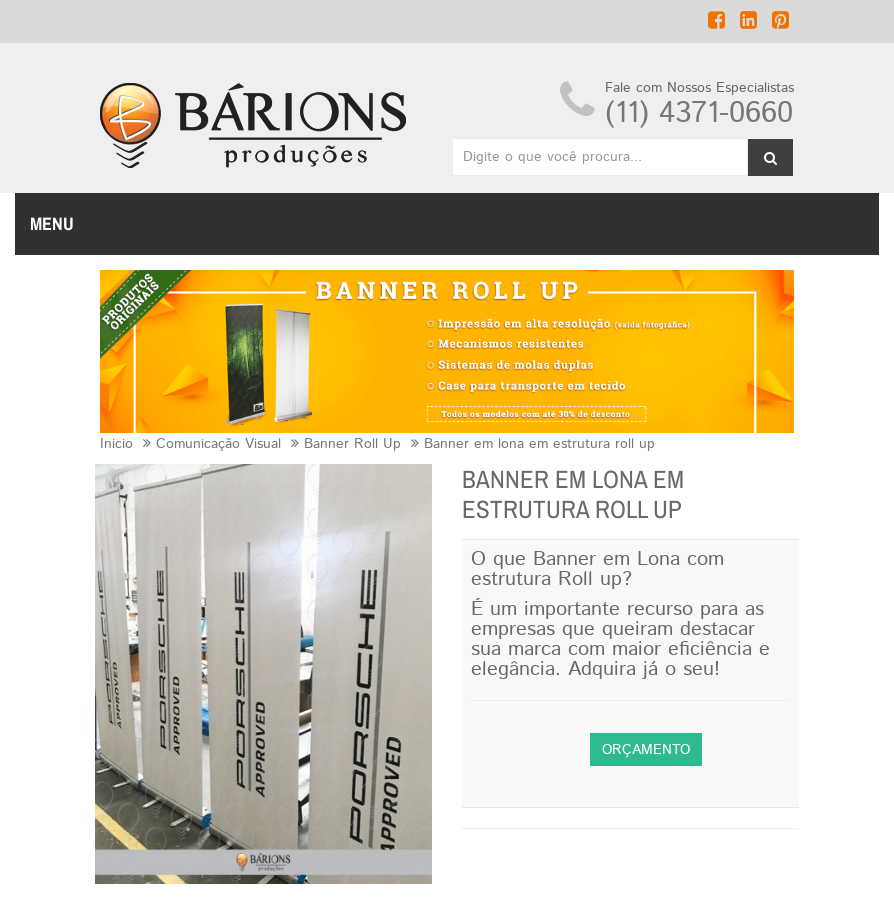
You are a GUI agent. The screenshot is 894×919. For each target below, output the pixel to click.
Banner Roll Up (352, 444)
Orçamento (646, 750)
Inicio (116, 444)
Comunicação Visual (218, 444)
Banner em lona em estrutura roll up (539, 444)
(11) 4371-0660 (699, 113)
